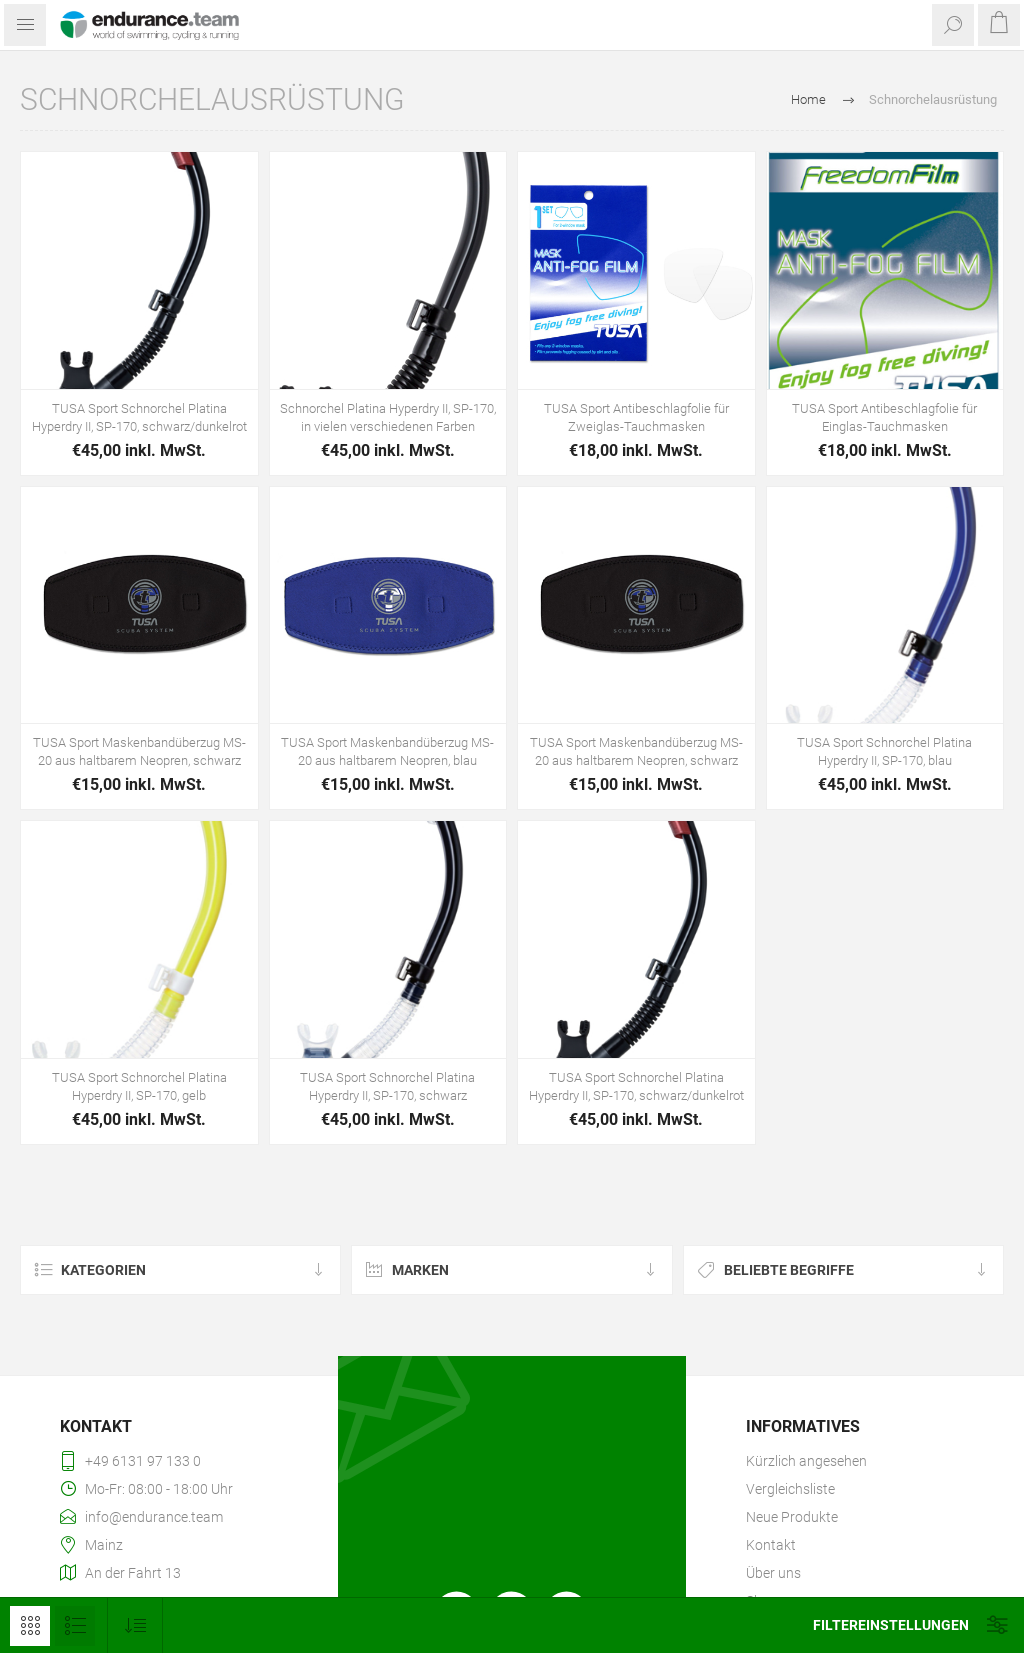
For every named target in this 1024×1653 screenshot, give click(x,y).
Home (808, 99)
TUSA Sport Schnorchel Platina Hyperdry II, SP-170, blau (884, 751)
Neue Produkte (792, 1517)
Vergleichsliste (790, 1489)
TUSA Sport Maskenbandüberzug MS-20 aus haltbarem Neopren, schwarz (139, 751)
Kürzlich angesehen (806, 1461)
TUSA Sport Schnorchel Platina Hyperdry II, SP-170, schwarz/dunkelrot (139, 417)
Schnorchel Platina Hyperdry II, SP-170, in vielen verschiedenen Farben (388, 417)
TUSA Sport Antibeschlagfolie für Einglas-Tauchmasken (884, 417)
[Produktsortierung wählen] (135, 1625)
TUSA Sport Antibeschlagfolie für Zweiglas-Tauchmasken (636, 417)
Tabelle (30, 1626)
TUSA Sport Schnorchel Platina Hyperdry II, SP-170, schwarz (387, 1086)
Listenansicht (75, 1626)
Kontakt (771, 1545)
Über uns (773, 1573)
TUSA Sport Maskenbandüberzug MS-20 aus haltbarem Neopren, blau (387, 751)
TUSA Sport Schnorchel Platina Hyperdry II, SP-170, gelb (139, 1086)
